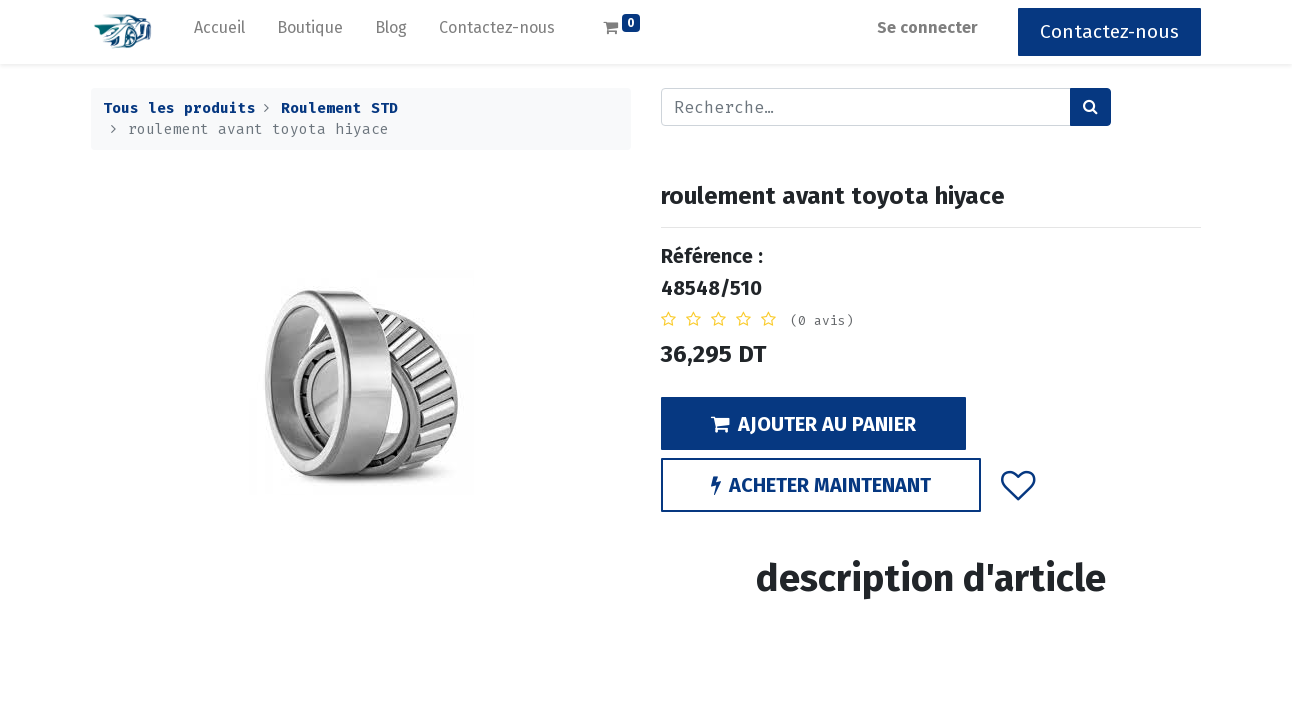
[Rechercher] (1090, 107)
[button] (1018, 485)
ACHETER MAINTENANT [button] (821, 485)
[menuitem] (219, 32)
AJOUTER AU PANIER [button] (813, 424)
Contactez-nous (1109, 31)
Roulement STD (339, 108)
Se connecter (927, 27)
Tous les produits (179, 108)
